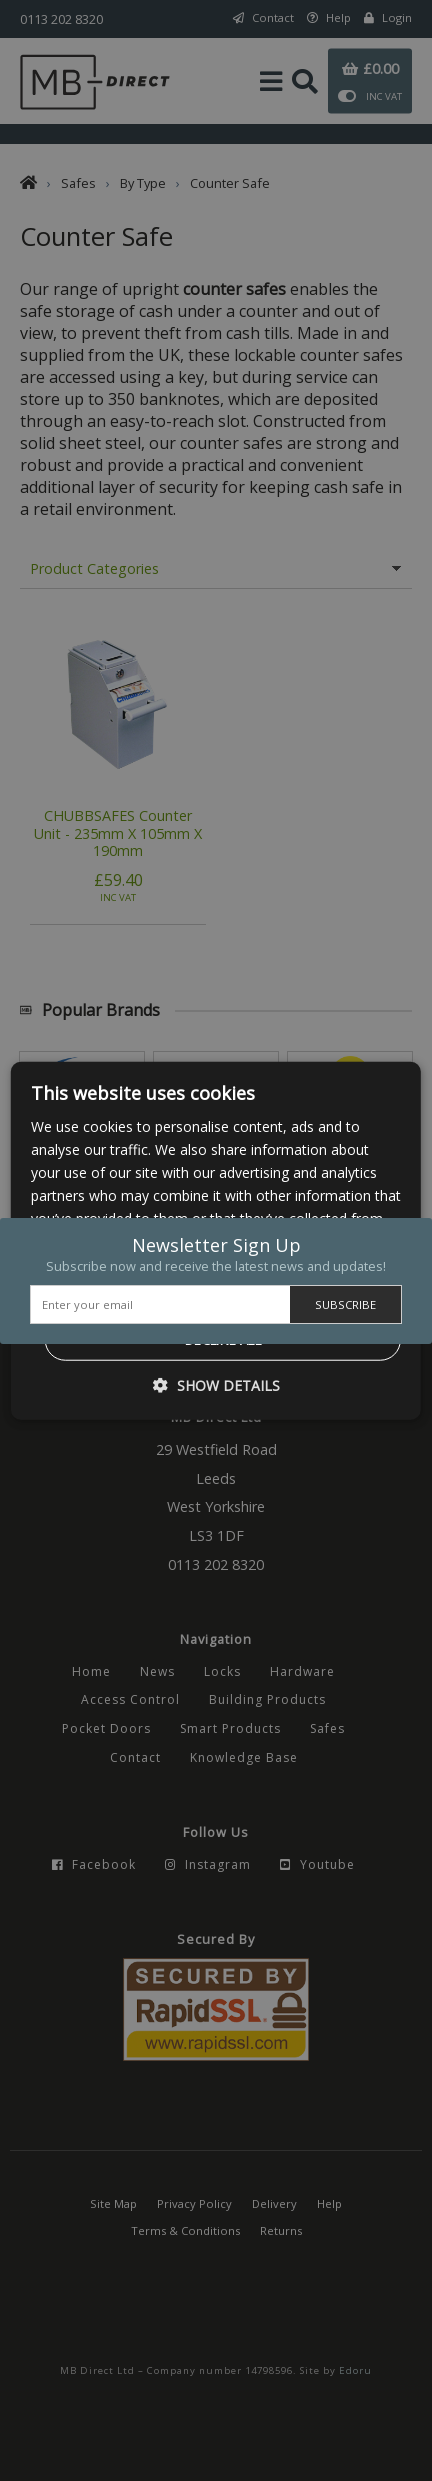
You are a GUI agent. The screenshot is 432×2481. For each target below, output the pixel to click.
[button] (216, 1385)
